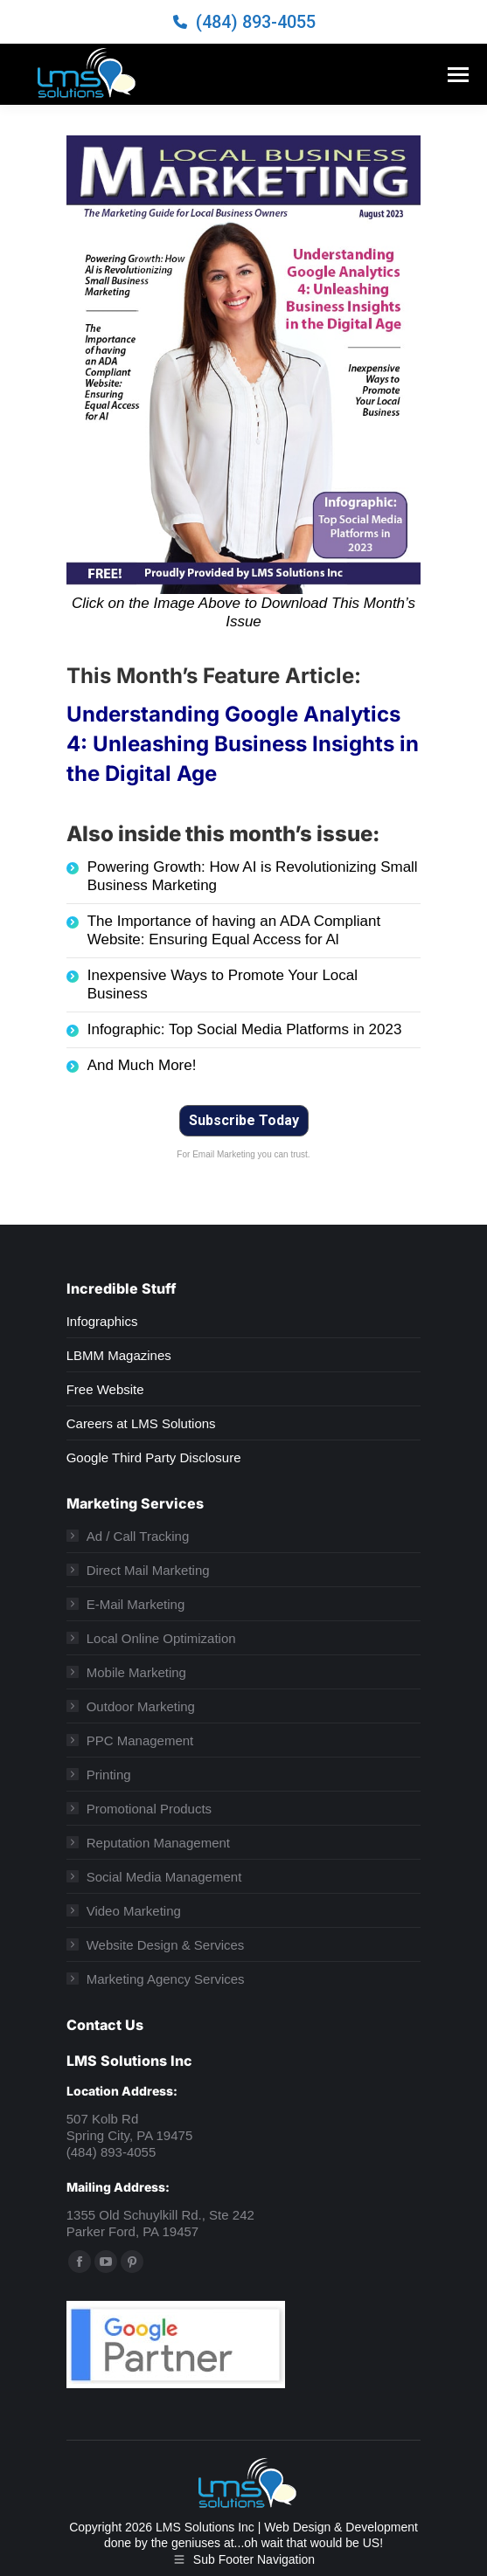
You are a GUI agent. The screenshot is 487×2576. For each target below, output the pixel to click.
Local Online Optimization (161, 1638)
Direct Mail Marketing (148, 1570)
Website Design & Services (166, 1944)
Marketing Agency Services (166, 1979)
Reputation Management (158, 1842)
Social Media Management (164, 1876)
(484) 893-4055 (256, 21)
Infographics (102, 1321)
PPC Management (140, 1740)
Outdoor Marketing (141, 1706)
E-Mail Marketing (136, 1604)
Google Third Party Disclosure (153, 1457)
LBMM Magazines (118, 1355)
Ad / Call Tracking (138, 1536)
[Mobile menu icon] (458, 75)
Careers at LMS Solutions (141, 1423)
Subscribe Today (244, 1120)
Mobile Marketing (136, 1672)
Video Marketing (134, 1910)
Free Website (105, 1389)
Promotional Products (149, 1808)
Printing (109, 1774)
